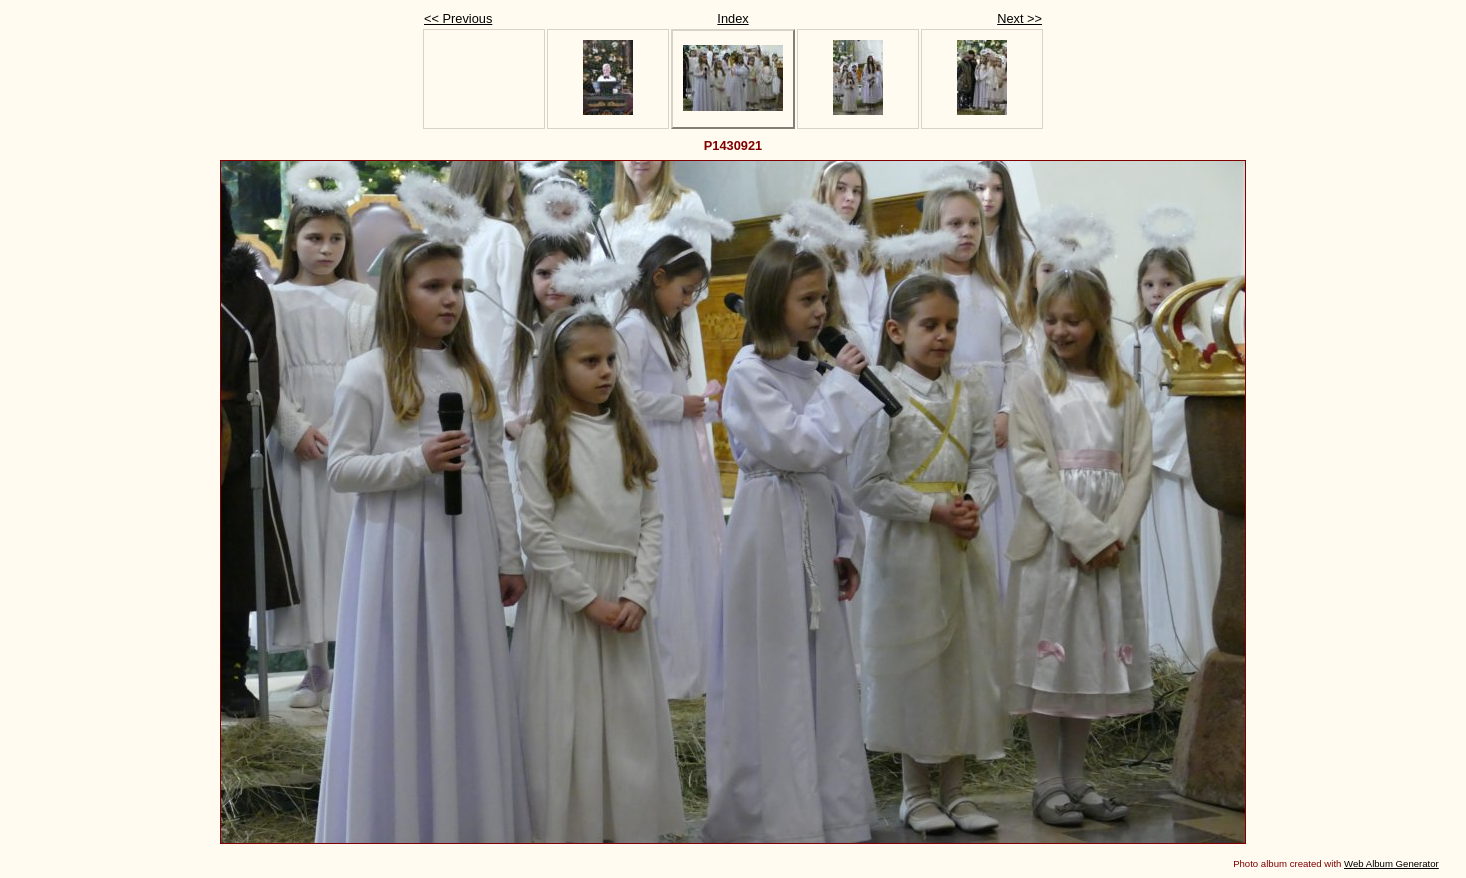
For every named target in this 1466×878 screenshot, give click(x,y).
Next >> (1019, 18)
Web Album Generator (1391, 863)
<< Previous (458, 18)
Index (732, 18)
